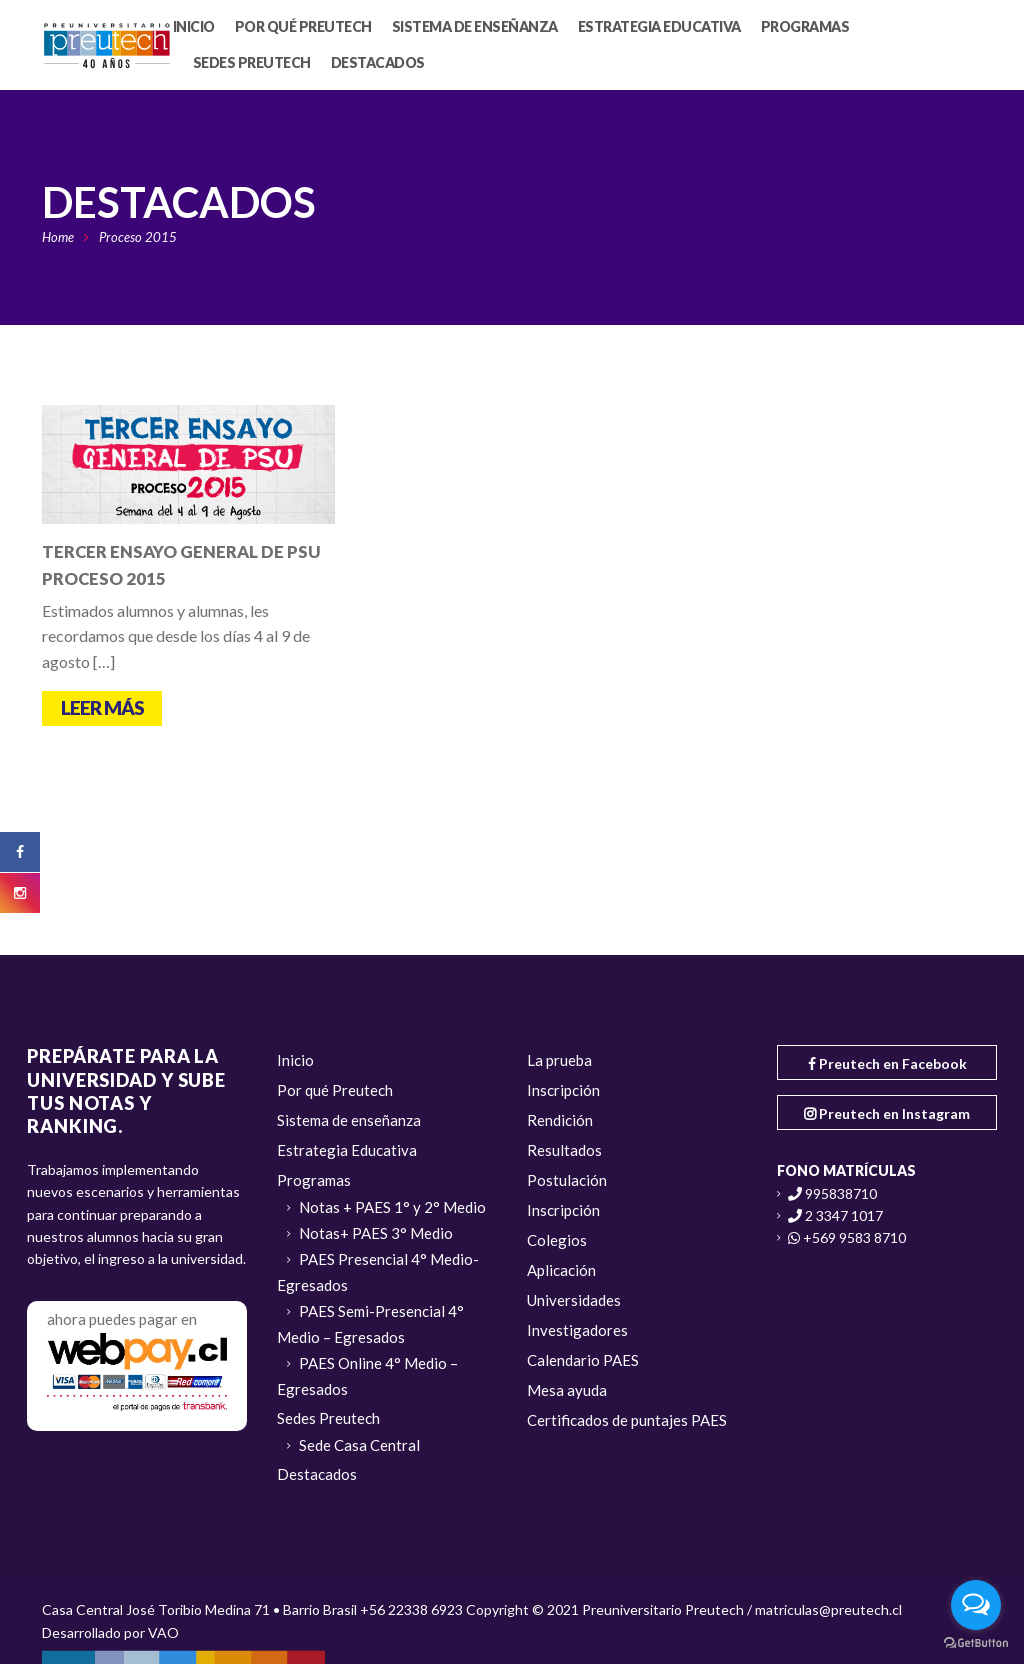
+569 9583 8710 (854, 1237)
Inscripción (563, 1090)
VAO (163, 1632)
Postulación (567, 1180)
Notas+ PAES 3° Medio (376, 1233)
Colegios (557, 1240)
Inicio (295, 1060)
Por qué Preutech (335, 1090)
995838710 (841, 1193)
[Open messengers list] (976, 1605)
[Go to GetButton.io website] (976, 1643)
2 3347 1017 (844, 1215)
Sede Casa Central (359, 1445)
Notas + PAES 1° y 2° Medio (392, 1207)
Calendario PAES (583, 1360)
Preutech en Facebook (887, 1063)
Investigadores (577, 1330)
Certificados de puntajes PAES (627, 1420)
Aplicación (561, 1270)
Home (58, 237)
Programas (314, 1180)
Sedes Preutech (328, 1418)
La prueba (559, 1060)
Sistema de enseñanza (349, 1120)
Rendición (560, 1120)
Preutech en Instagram (887, 1113)
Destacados (317, 1474)
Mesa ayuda (567, 1390)
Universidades (574, 1300)
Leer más (102, 707)
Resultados (564, 1150)
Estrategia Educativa (347, 1150)
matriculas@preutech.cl (828, 1609)
